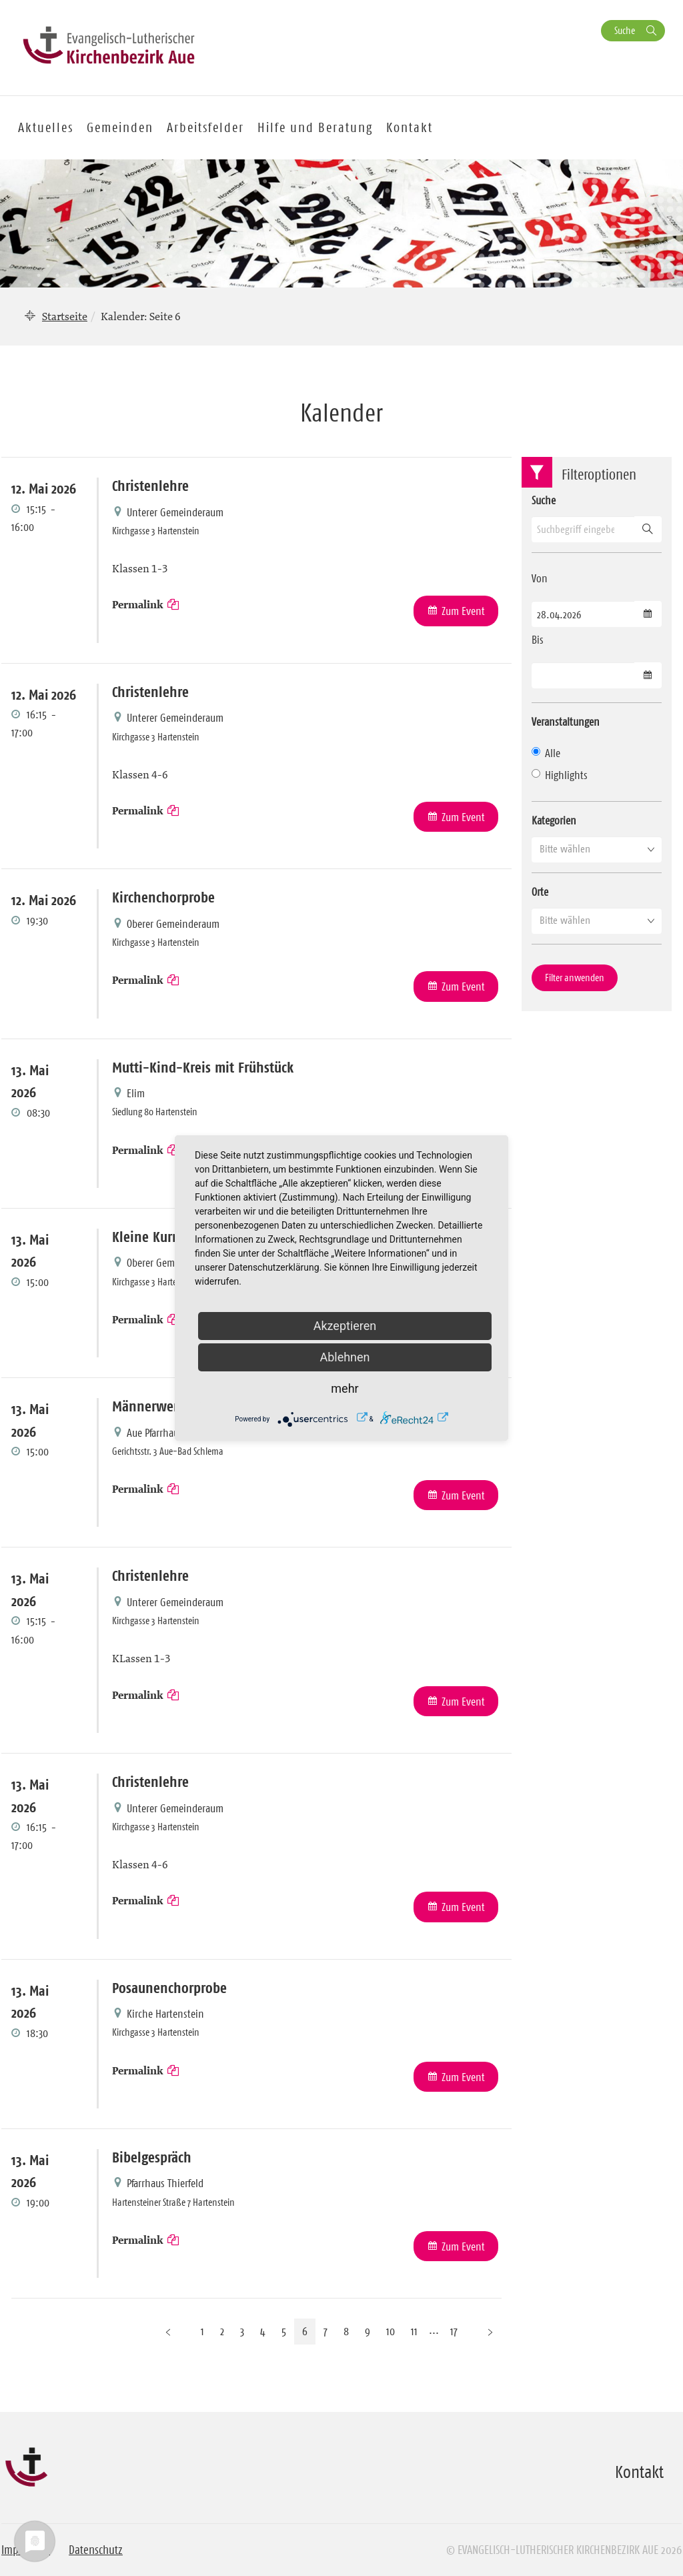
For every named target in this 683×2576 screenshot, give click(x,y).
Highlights (560, 775)
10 (390, 2331)
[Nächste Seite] (490, 2332)
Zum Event (463, 611)
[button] (597, 849)
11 (414, 2331)
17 (454, 2331)
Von (540, 578)
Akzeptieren (345, 1326)
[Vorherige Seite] (168, 2332)
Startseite (64, 316)
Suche (624, 30)
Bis (538, 639)
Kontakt (409, 127)
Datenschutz (96, 2550)
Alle (546, 753)
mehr (344, 1388)
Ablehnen (344, 1357)
